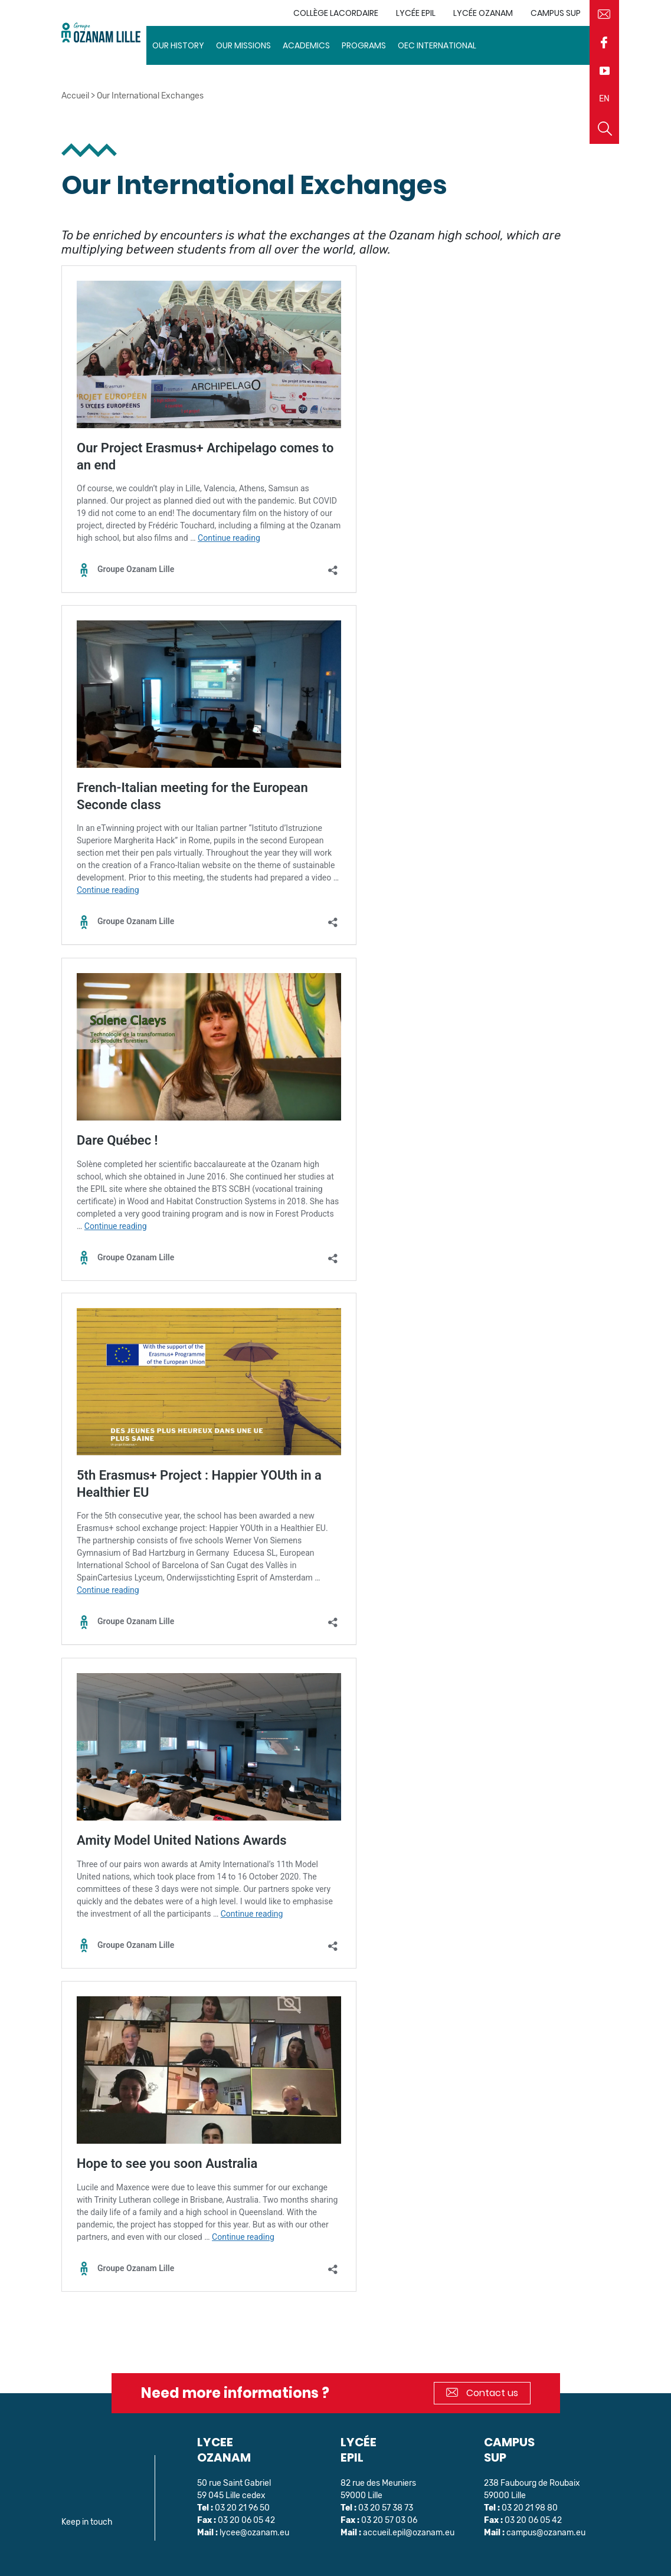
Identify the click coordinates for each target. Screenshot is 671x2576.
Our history (178, 45)
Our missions (243, 45)
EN (604, 99)
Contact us (482, 2393)
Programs (364, 45)
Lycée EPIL (416, 13)
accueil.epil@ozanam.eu (408, 2533)
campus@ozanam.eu (545, 2533)
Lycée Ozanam (483, 13)
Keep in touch (87, 2522)
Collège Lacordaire (335, 13)
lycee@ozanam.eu (254, 2533)
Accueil (75, 96)
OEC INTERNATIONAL (437, 45)
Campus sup (556, 13)
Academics (306, 45)
